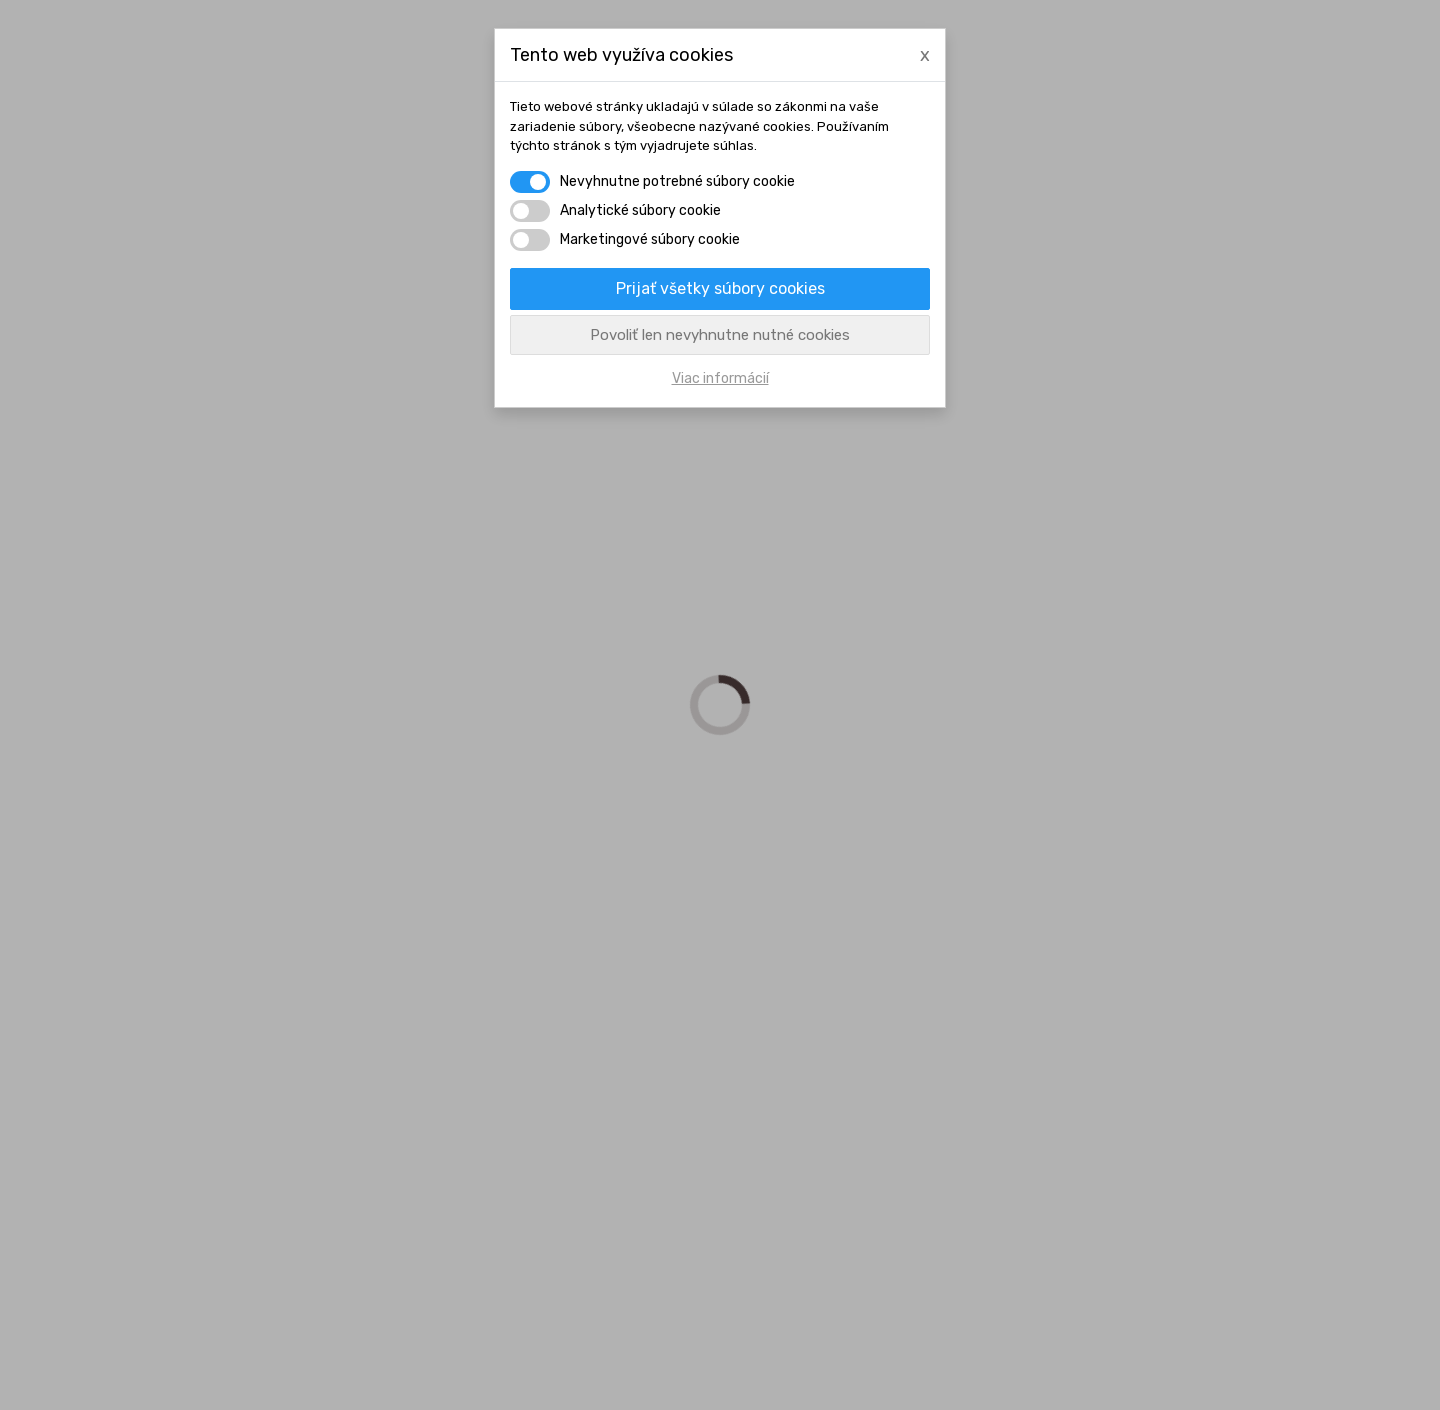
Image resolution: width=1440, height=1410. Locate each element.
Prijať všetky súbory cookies (720, 288)
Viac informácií (720, 378)
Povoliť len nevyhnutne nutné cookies (720, 335)
